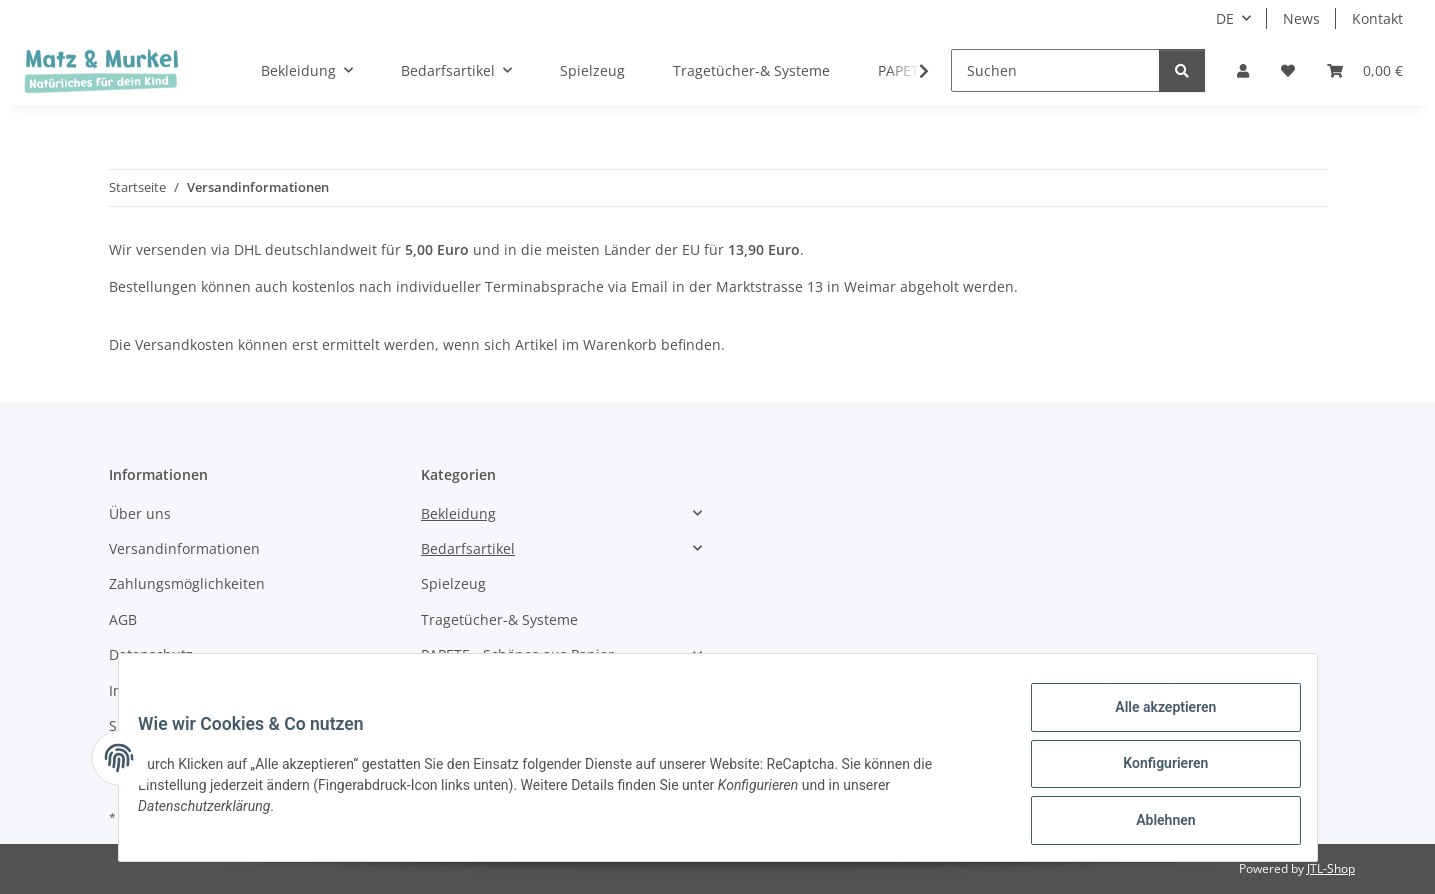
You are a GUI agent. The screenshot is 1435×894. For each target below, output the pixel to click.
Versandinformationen (184, 548)
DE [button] (1225, 18)
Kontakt (1377, 18)
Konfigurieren (1153, 771)
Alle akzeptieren (1153, 719)
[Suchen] (1055, 70)
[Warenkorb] (1365, 70)
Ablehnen (1153, 823)
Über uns (140, 513)
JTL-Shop (1331, 868)
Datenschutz (151, 654)
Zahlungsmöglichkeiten (187, 583)
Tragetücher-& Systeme (499, 619)
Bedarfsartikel (468, 548)
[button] (1243, 70)
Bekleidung (458, 513)
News (1301, 18)
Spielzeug (453, 583)
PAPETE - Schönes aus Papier (517, 654)
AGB (123, 619)
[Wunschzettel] (1288, 70)
